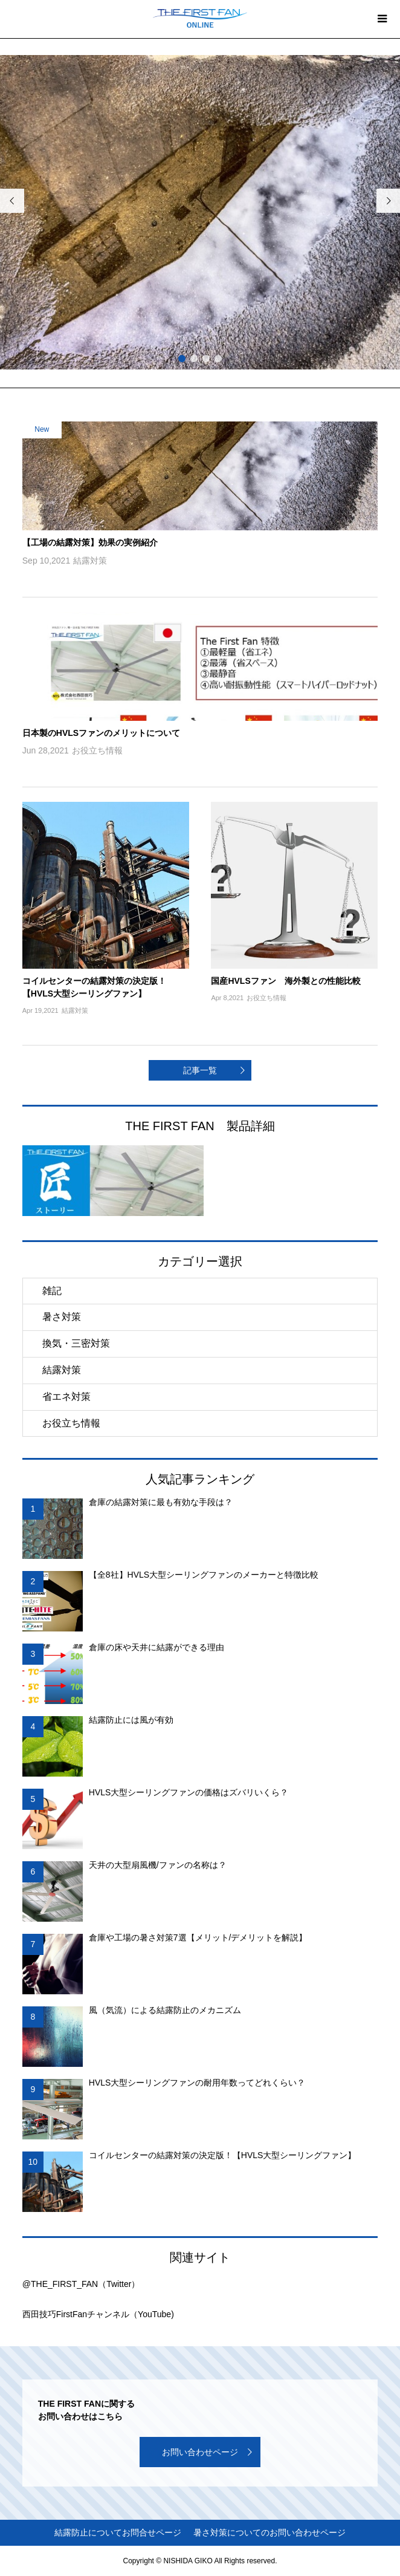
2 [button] (194, 358)
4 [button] (218, 358)
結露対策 (61, 1370)
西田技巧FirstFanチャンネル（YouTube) (98, 2314)
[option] (200, 243)
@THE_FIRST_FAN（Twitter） (81, 2284)
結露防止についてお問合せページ (117, 2532)
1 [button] (181, 358)
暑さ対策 (61, 1317)
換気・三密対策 (76, 1343)
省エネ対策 (66, 1396)
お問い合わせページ (200, 2452)
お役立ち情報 (71, 1423)
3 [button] (206, 358)
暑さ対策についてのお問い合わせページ (269, 2532)
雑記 (52, 1291)
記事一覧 (200, 1070)
